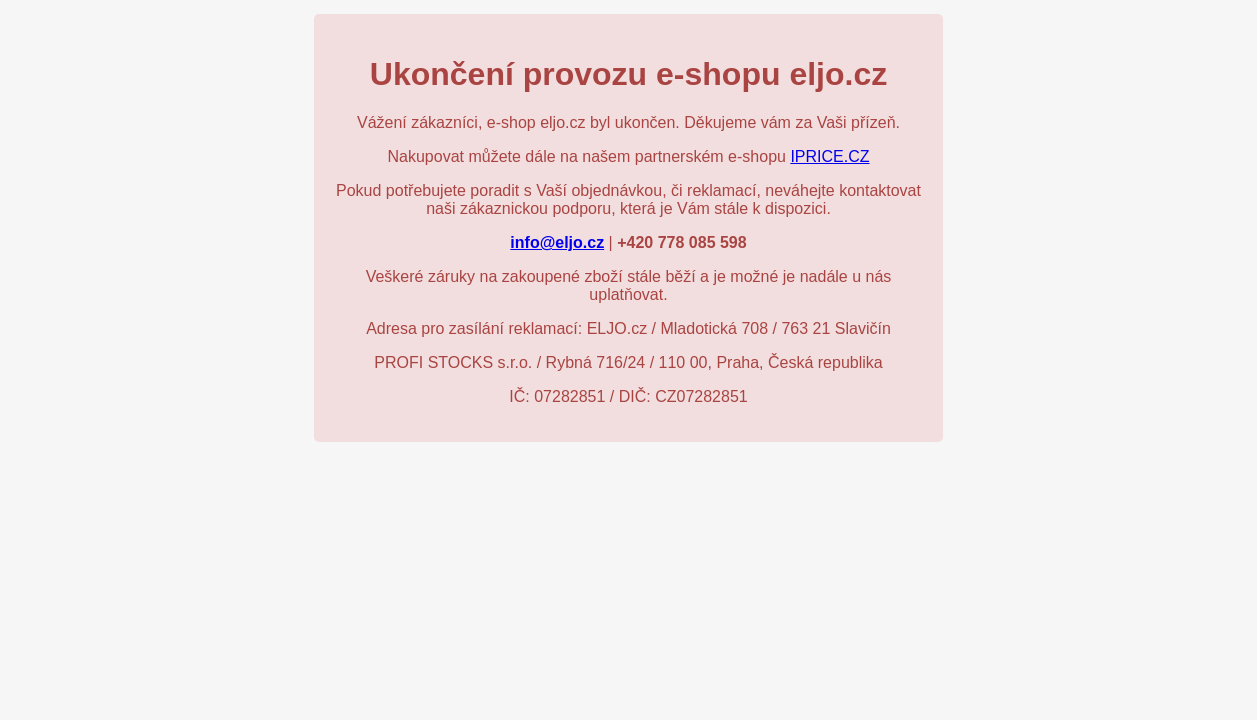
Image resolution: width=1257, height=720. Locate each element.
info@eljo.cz (557, 242)
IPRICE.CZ (829, 156)
